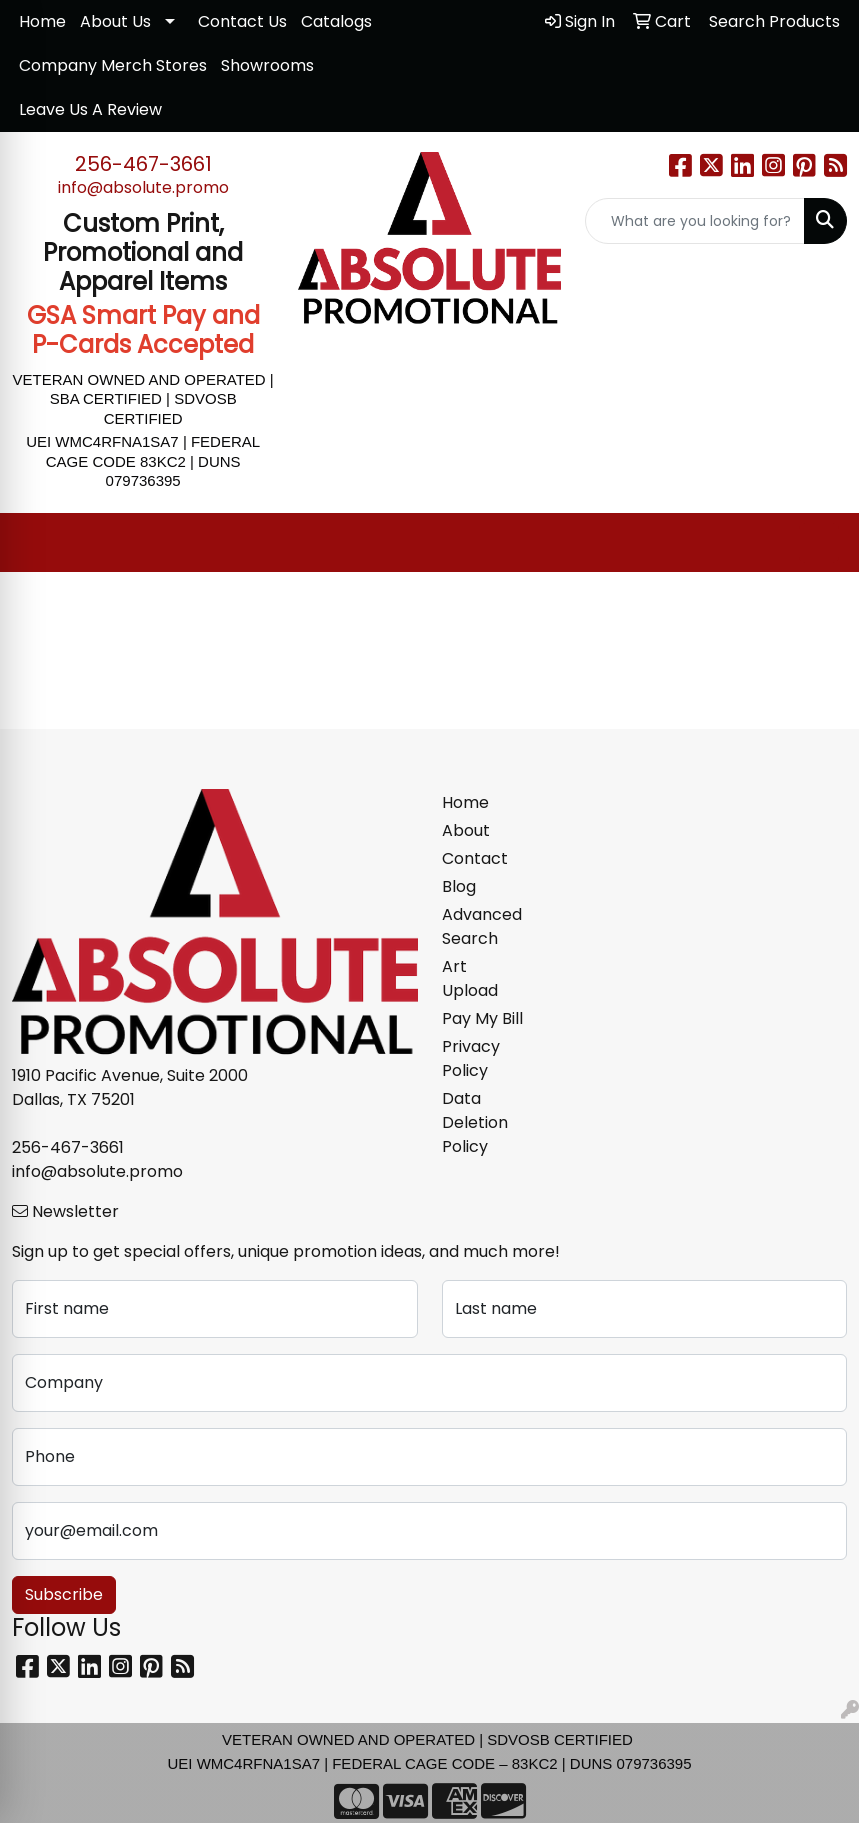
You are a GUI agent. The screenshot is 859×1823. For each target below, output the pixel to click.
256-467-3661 (143, 164)
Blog (459, 886)
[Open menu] (819, 543)
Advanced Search (482, 926)
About (466, 830)
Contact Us (242, 21)
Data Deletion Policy (475, 1122)
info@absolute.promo (143, 187)
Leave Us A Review (90, 109)
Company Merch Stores (113, 65)
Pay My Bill (482, 1018)
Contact (475, 858)
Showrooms (267, 65)
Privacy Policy (471, 1058)
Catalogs (336, 21)
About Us (115, 21)
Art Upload (470, 978)
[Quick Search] (695, 221)
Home (42, 21)
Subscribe (64, 1594)
